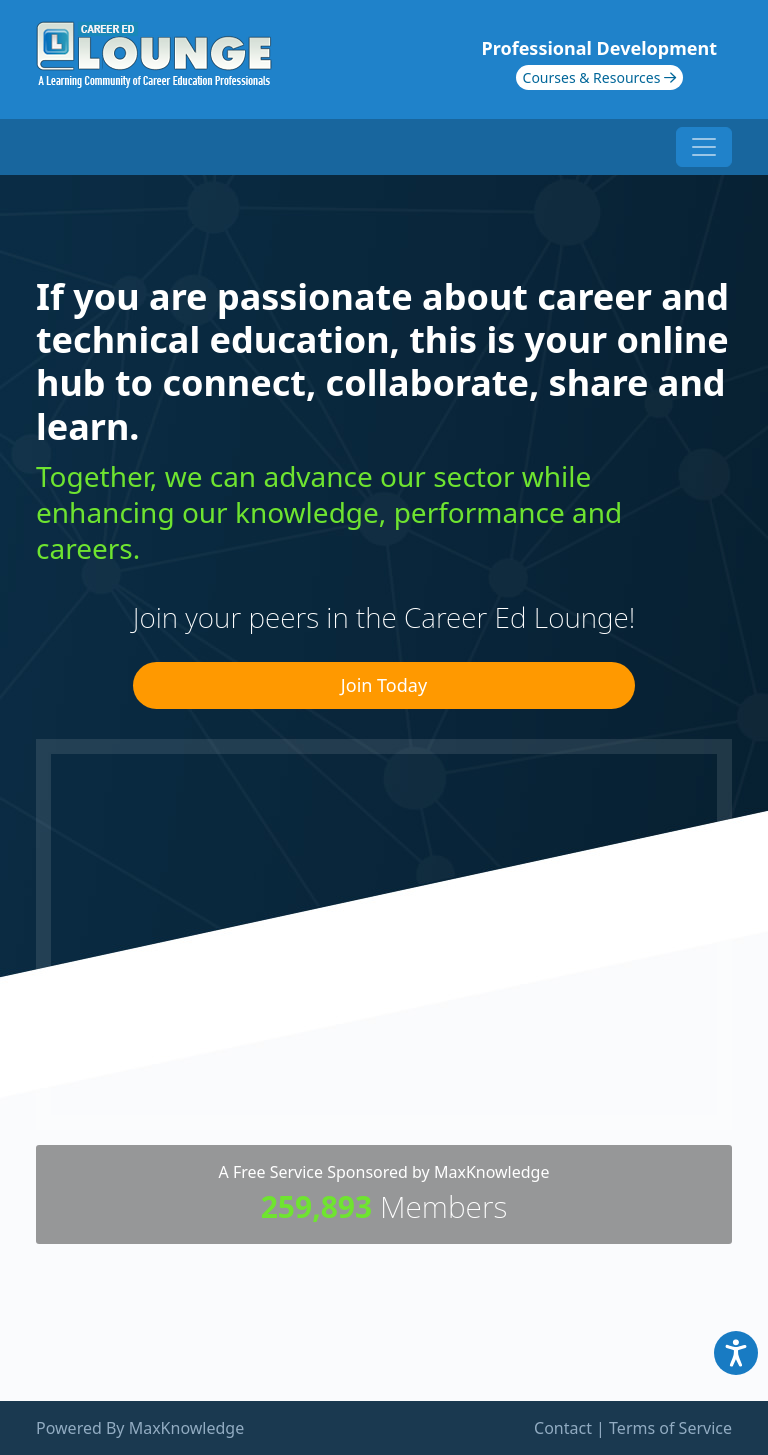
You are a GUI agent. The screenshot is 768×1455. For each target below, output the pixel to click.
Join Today (384, 685)
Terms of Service (670, 1428)
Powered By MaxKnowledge (140, 1428)
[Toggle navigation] (704, 147)
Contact (563, 1428)
